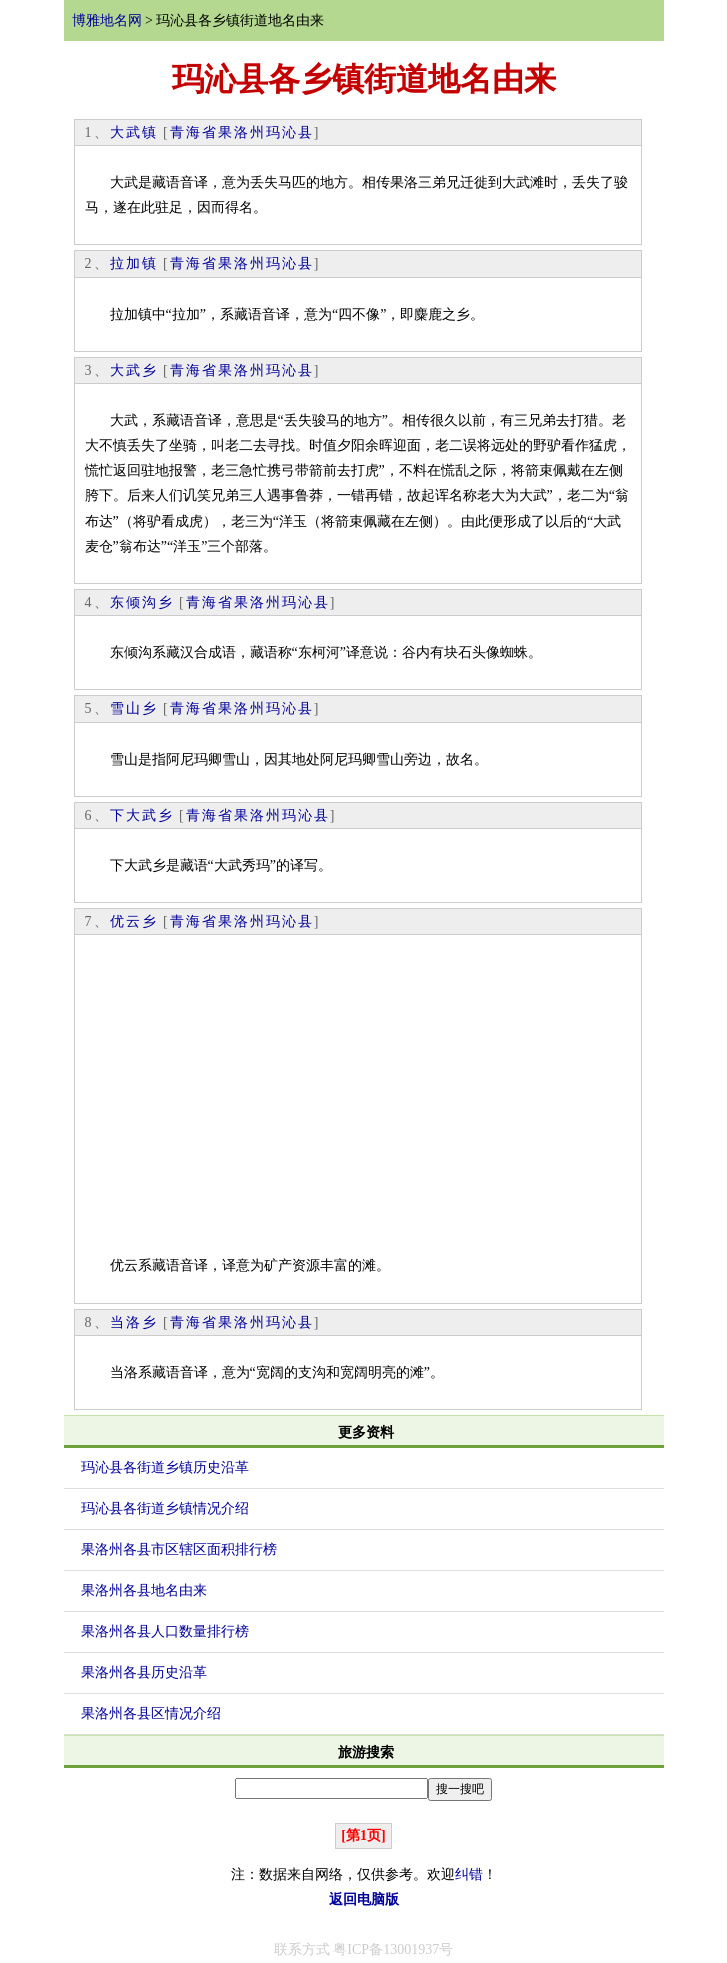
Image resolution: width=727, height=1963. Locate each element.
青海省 (194, 132)
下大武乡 (142, 815)
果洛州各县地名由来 (144, 1590)
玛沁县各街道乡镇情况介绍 (165, 1508)
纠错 (469, 1874)
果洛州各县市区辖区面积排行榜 (179, 1549)
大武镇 (134, 132)
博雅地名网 (107, 20)
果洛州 (242, 132)
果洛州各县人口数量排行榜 (165, 1631)
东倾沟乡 (142, 602)
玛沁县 (290, 132)
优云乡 (134, 921)
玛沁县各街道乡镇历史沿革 (165, 1467)
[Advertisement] (358, 1099)
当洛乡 (134, 1322)
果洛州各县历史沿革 (144, 1672)
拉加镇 (134, 263)
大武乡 (134, 370)
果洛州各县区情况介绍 (151, 1713)
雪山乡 (134, 708)
